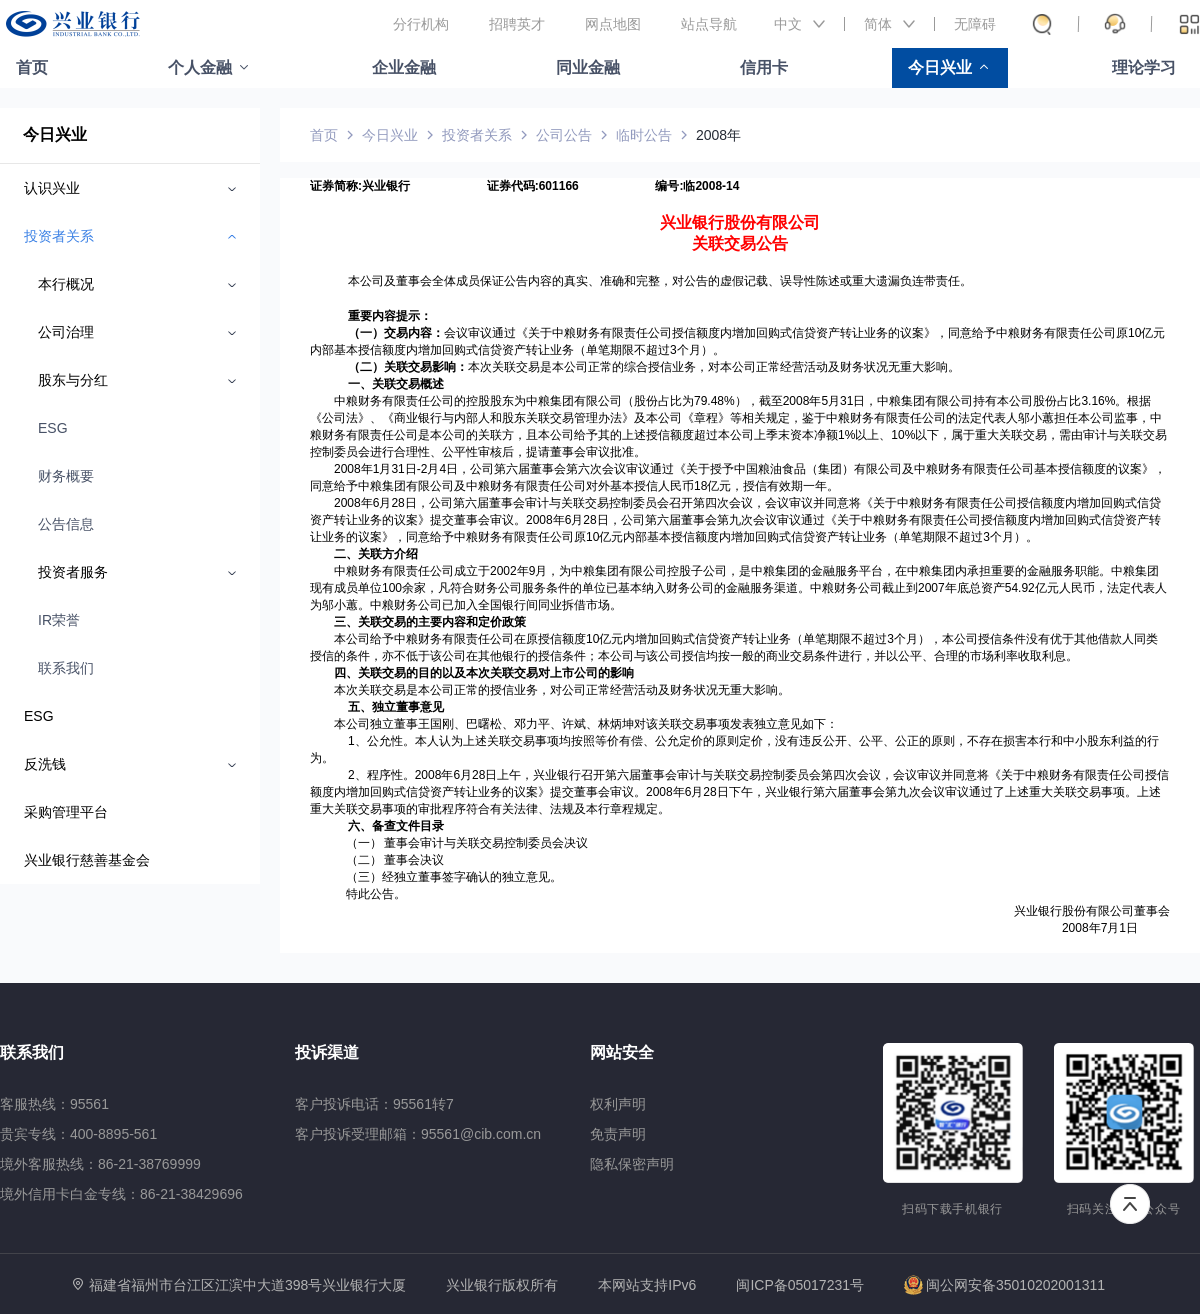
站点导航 (709, 24)
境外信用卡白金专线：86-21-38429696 (121, 1194)
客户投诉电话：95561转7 (374, 1104)
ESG (53, 428)
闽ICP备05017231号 (800, 1285)
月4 (436, 469)
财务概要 (66, 476)
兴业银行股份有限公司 (740, 222)
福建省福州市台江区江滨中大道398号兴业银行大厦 (247, 1285)
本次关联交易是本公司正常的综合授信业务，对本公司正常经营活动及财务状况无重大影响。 (714, 367)
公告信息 (66, 524)
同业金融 (588, 67)
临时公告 (644, 135)
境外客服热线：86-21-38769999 (100, 1164)
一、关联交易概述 (396, 384)
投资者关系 (477, 135)
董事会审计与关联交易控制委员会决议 (486, 843)
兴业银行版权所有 (502, 1285)
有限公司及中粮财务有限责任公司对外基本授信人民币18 (556, 486)
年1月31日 (389, 469)
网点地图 (613, 24)
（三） (364, 877)
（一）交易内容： (396, 333)
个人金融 (200, 67)
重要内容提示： (390, 316)
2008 (347, 469)
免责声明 (618, 1134)
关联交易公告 (740, 243)
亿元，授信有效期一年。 (773, 486)
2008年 (718, 135)
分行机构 (421, 24)
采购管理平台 (66, 812)
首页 (32, 67)
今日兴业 (940, 67)
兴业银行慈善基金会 (87, 860)
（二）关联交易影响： (408, 367)
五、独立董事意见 (396, 707)
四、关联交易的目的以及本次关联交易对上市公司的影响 (484, 673)
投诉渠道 (327, 1052)
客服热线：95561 (54, 1104)
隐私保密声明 (632, 1164)
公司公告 (564, 135)
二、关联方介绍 (376, 554)
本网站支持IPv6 (647, 1285)
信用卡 (764, 67)
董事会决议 (414, 860)
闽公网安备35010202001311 (1004, 1285)
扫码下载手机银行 (952, 1209)
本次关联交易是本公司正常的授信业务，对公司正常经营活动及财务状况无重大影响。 (562, 690)
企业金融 (404, 67)
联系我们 (66, 668)
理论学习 (1144, 67)
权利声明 (618, 1104)
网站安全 (622, 1052)
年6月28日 (389, 503)
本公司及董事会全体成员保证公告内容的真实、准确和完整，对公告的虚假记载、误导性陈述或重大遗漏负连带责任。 (660, 281)
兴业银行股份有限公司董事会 (1092, 911)
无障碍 (975, 24)
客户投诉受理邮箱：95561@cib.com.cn (418, 1134)
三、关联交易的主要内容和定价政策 (430, 622)
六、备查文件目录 (396, 826)
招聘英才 (517, 24)
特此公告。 (376, 894)
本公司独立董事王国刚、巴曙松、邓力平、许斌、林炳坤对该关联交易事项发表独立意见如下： (586, 724)
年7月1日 (1113, 928)
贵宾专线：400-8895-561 (78, 1134)
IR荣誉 (59, 620)
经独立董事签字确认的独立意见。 (472, 877)
